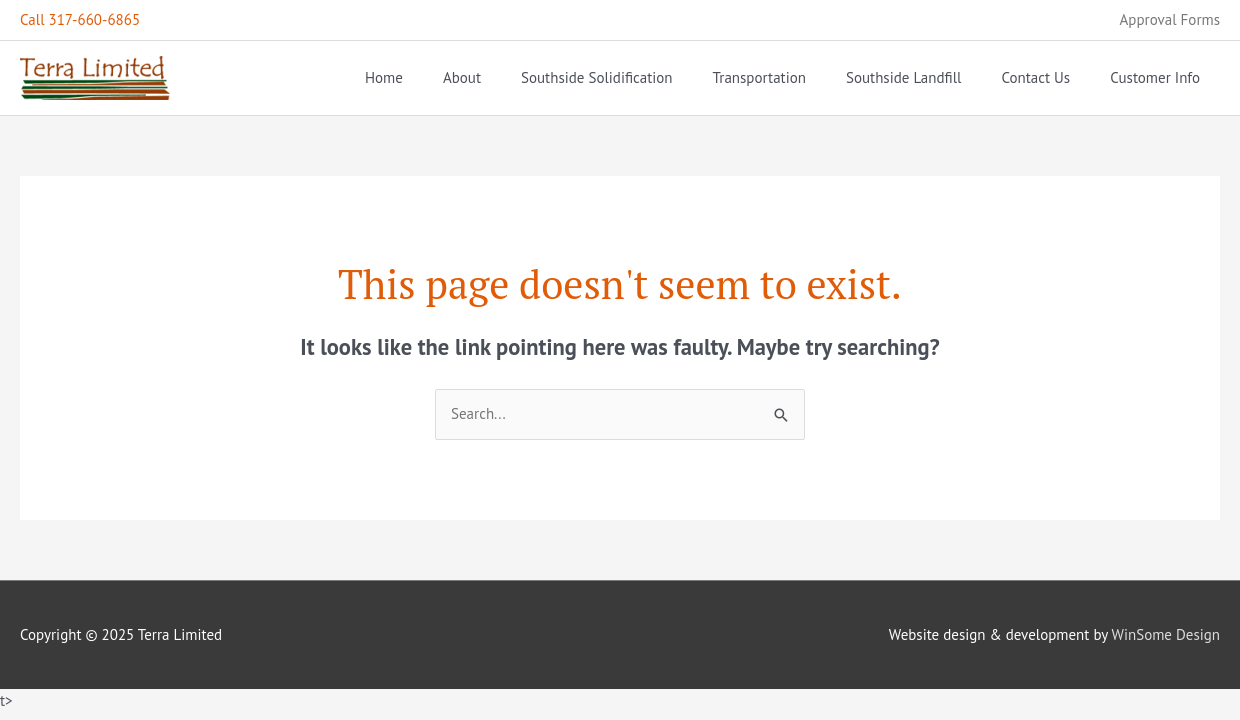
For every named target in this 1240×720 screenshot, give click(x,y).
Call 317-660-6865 (80, 19)
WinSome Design (1166, 634)
